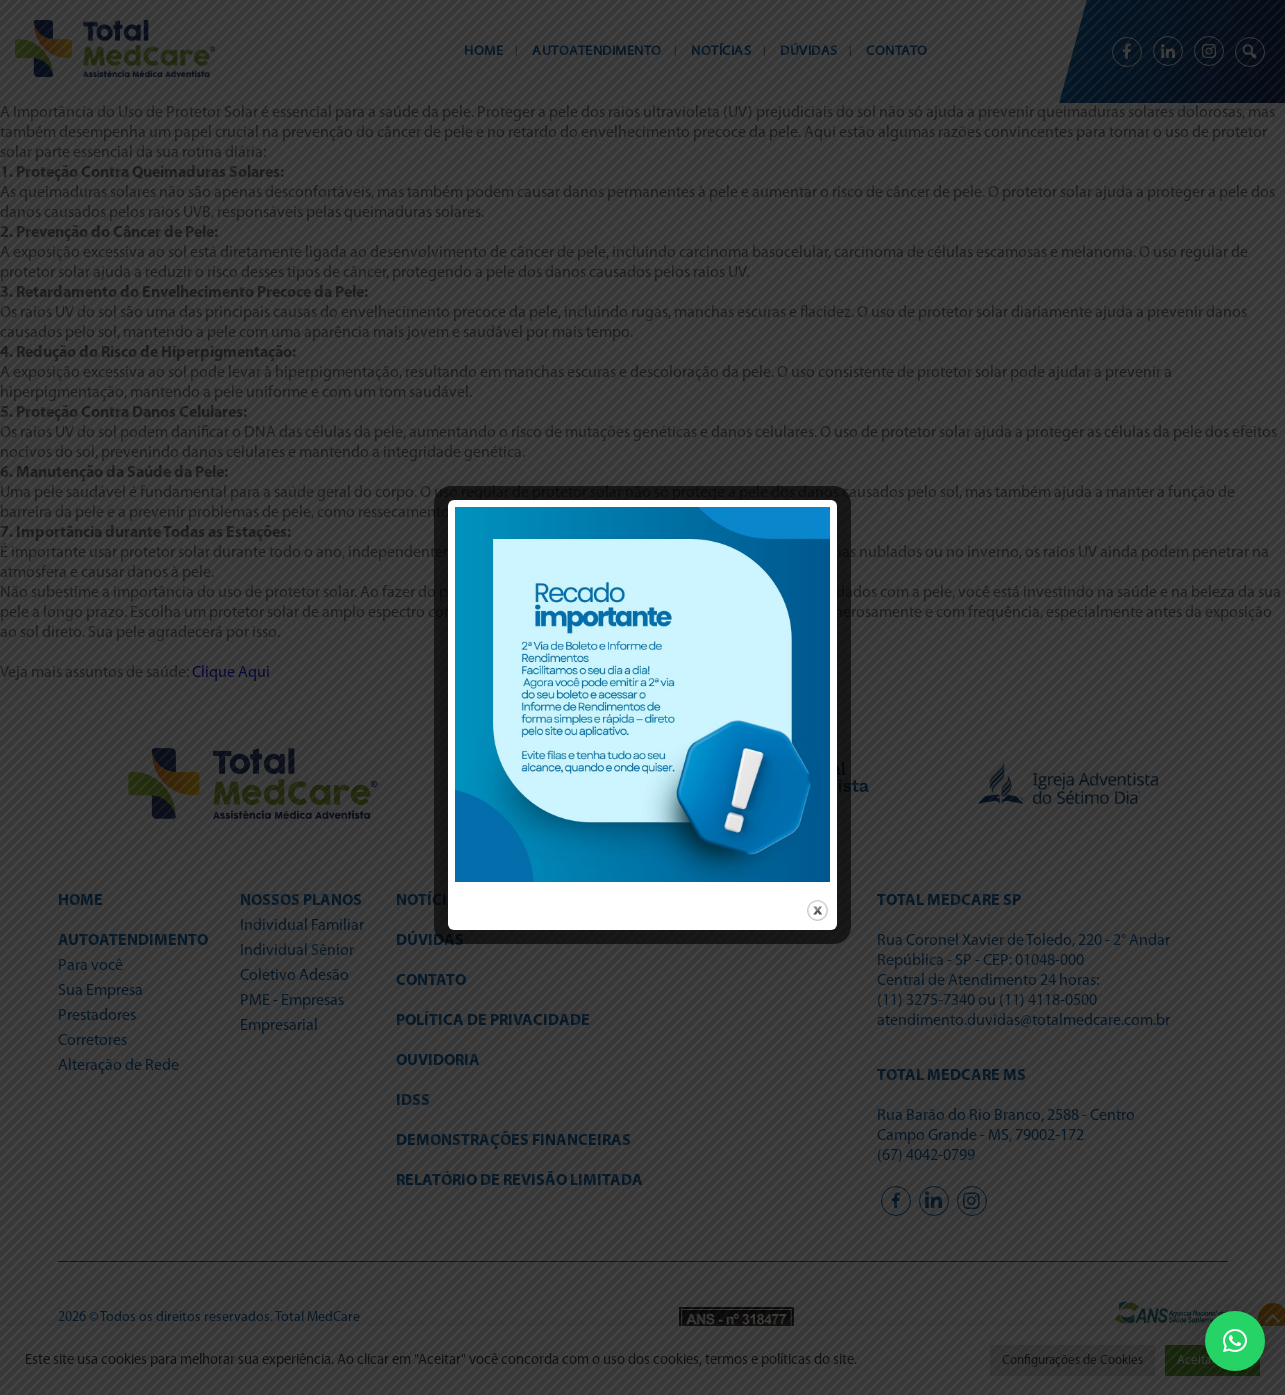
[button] (1235, 1341)
